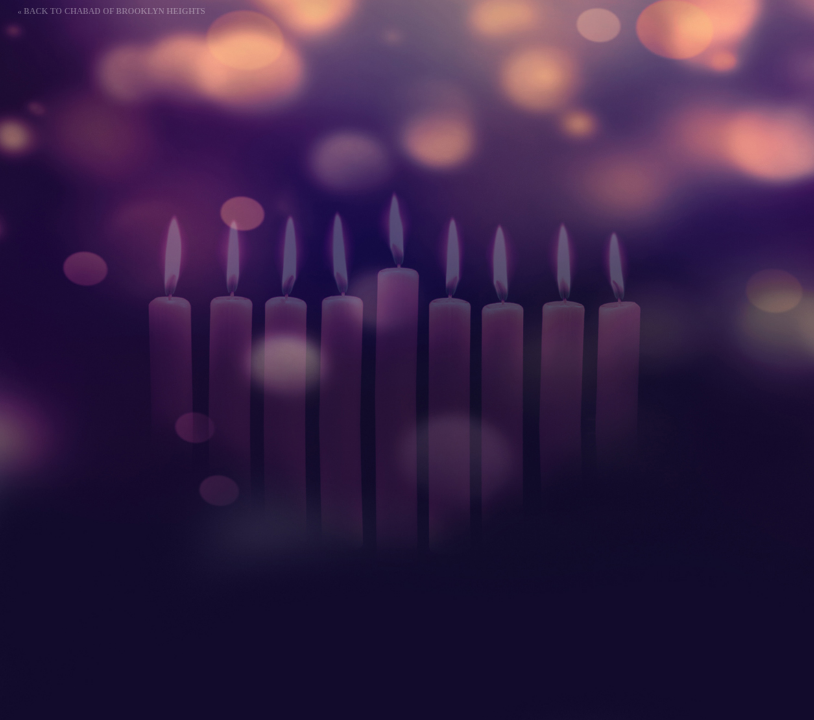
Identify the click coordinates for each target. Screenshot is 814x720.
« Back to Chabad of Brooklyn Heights (112, 11)
